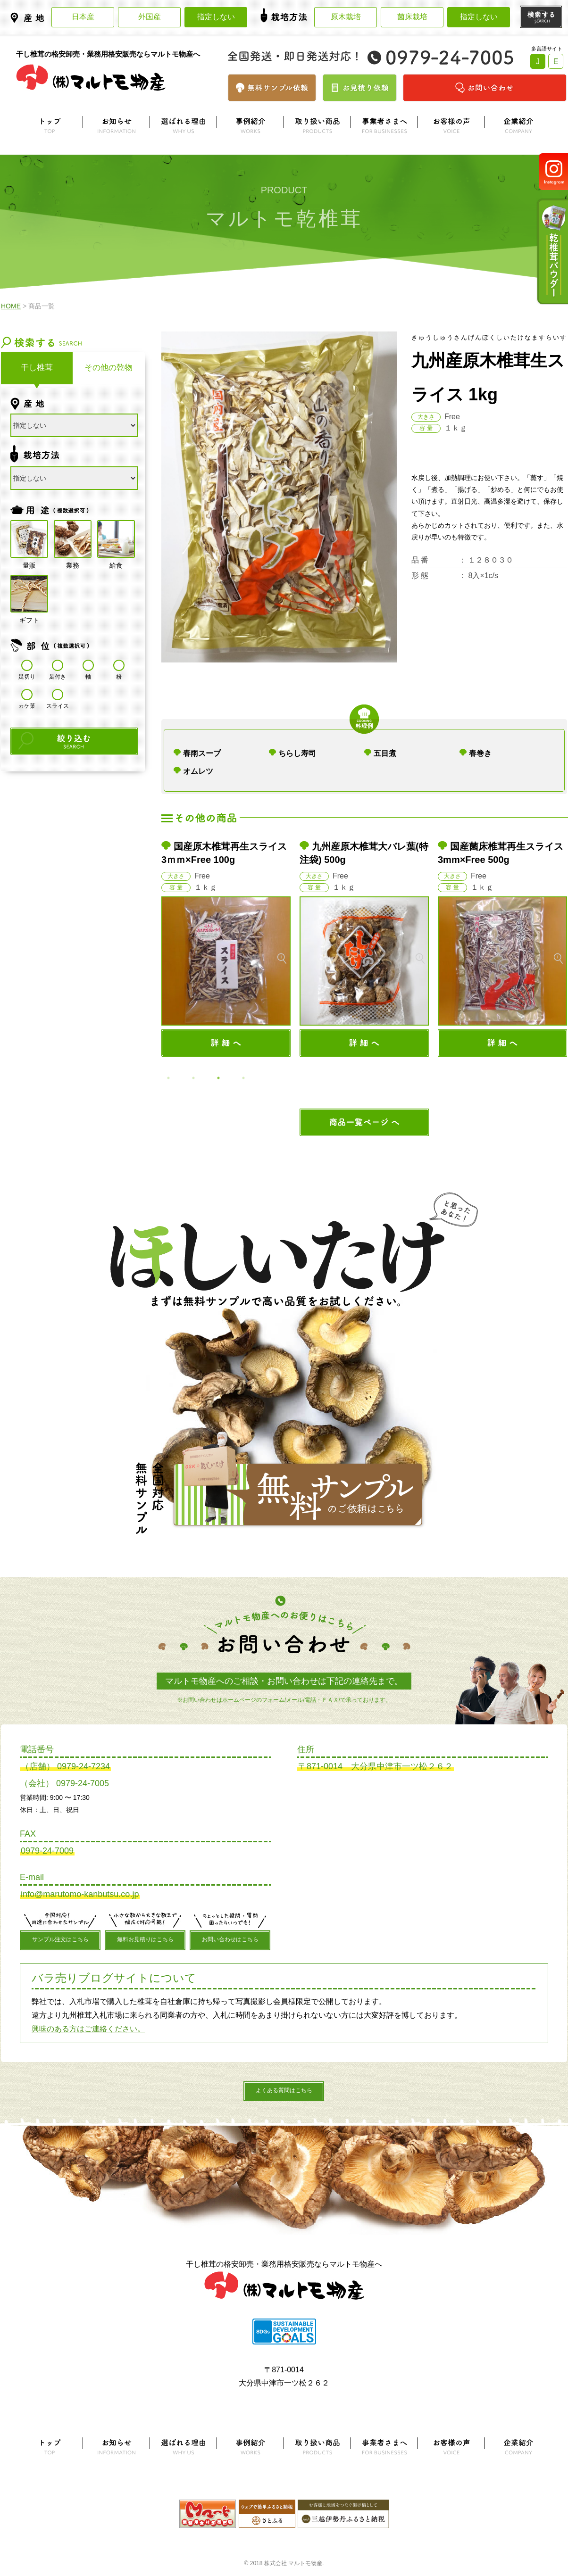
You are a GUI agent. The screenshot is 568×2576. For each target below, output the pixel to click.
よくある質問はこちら (284, 2090)
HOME (11, 306)
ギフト (29, 594)
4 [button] (243, 1078)
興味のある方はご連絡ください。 (88, 2029)
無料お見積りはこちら (145, 1939)
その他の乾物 (108, 367)
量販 (29, 539)
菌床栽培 (412, 17)
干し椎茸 (37, 367)
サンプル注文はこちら (60, 1939)
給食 (116, 539)
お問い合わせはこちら (230, 1939)
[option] (226, 948)
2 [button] (193, 1078)
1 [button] (168, 1078)
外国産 (149, 17)
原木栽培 (346, 17)
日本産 (83, 17)
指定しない (216, 17)
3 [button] (218, 1078)
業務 (73, 539)
